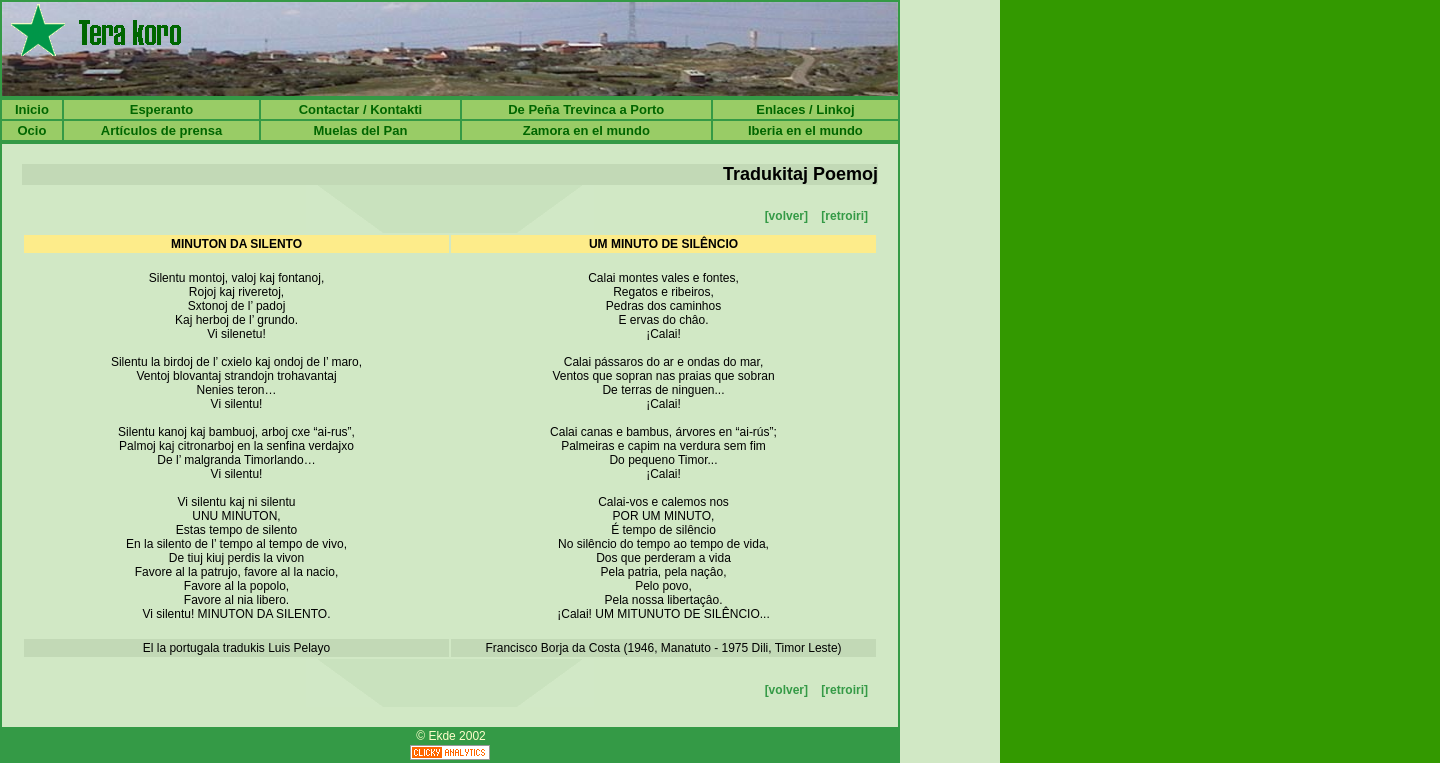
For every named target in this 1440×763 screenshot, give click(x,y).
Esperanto (162, 109)
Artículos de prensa (161, 130)
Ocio (31, 130)
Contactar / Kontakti (361, 109)
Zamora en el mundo (586, 130)
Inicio (32, 109)
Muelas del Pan (360, 130)
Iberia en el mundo (805, 130)
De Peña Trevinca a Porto (586, 109)
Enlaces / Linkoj (805, 109)
